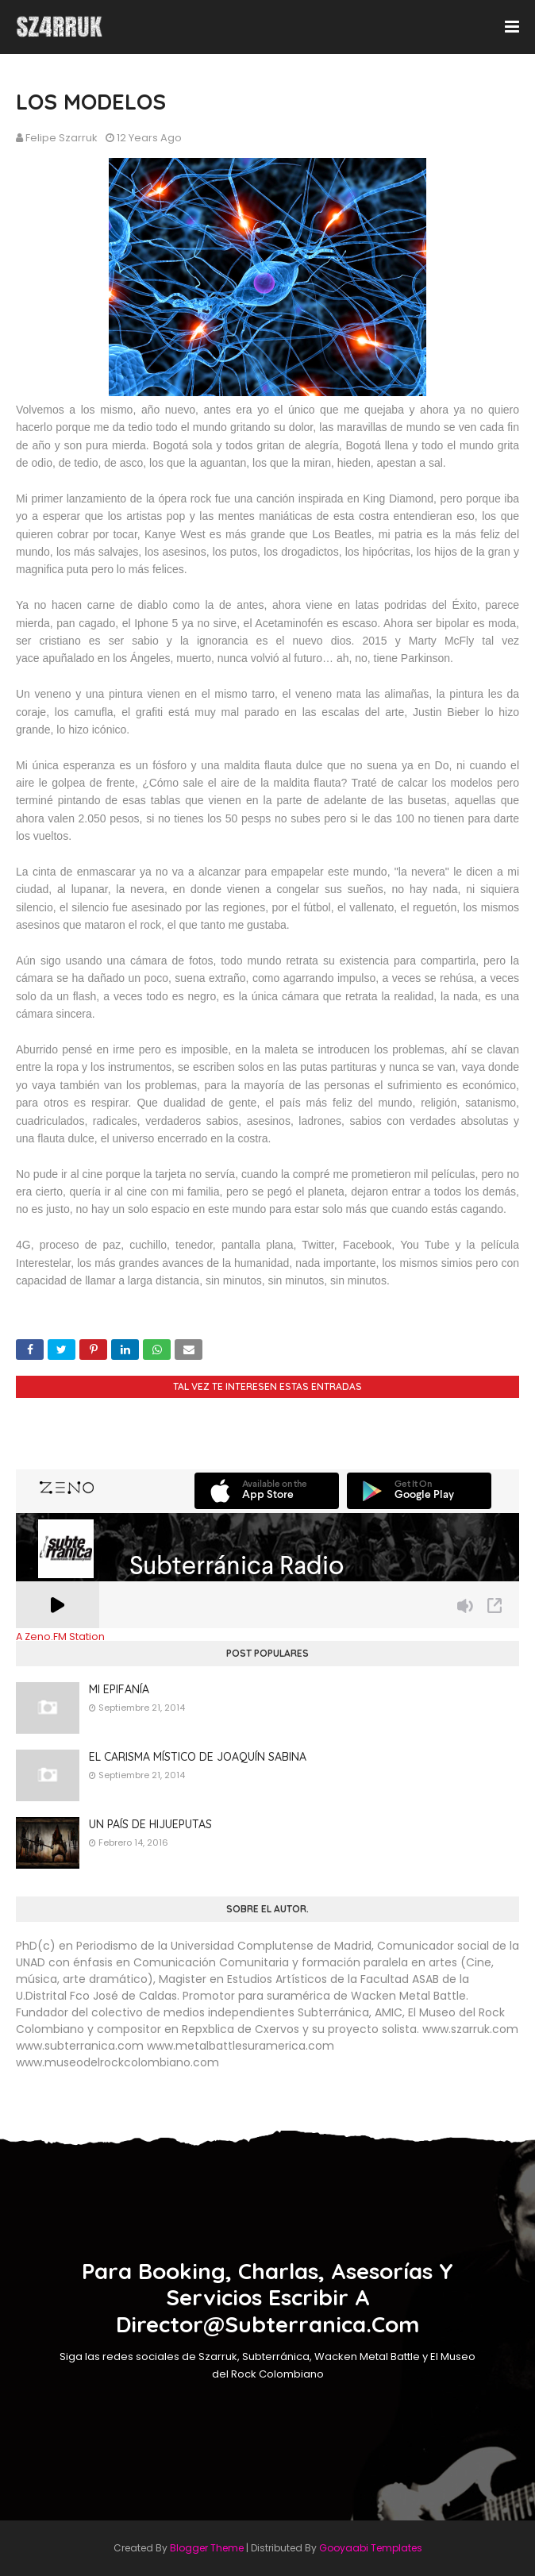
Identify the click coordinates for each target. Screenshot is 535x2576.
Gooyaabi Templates (370, 2548)
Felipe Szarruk (61, 137)
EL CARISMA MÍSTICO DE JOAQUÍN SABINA (197, 1757)
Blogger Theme (207, 2548)
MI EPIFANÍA (119, 1689)
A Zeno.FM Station (60, 1637)
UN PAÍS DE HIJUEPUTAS (150, 1824)
